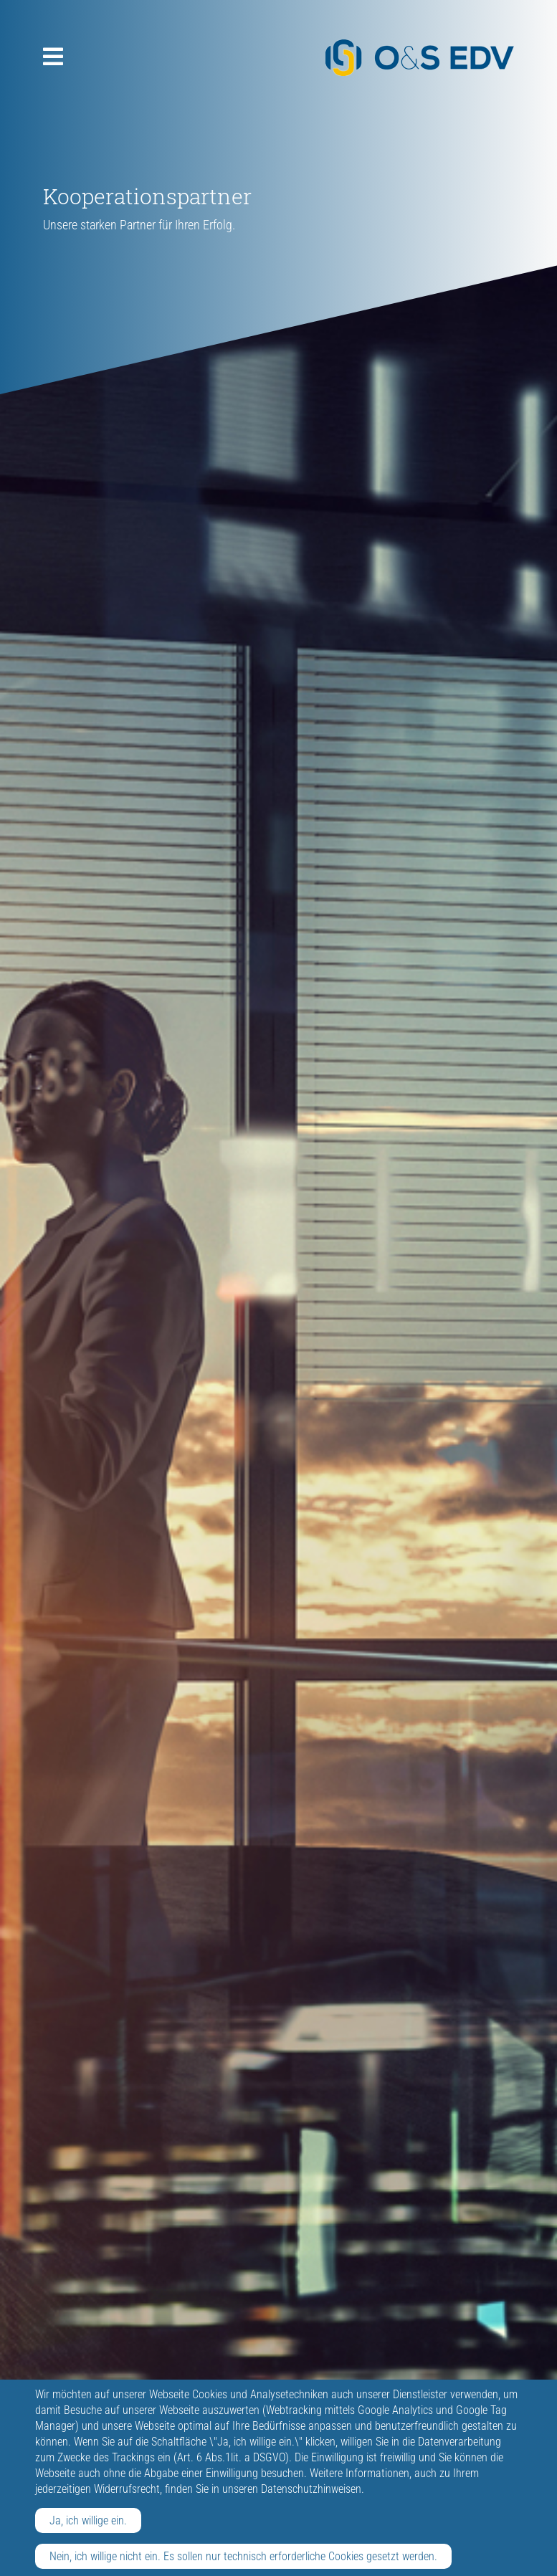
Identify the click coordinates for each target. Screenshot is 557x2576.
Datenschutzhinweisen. (312, 2489)
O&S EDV (419, 57)
